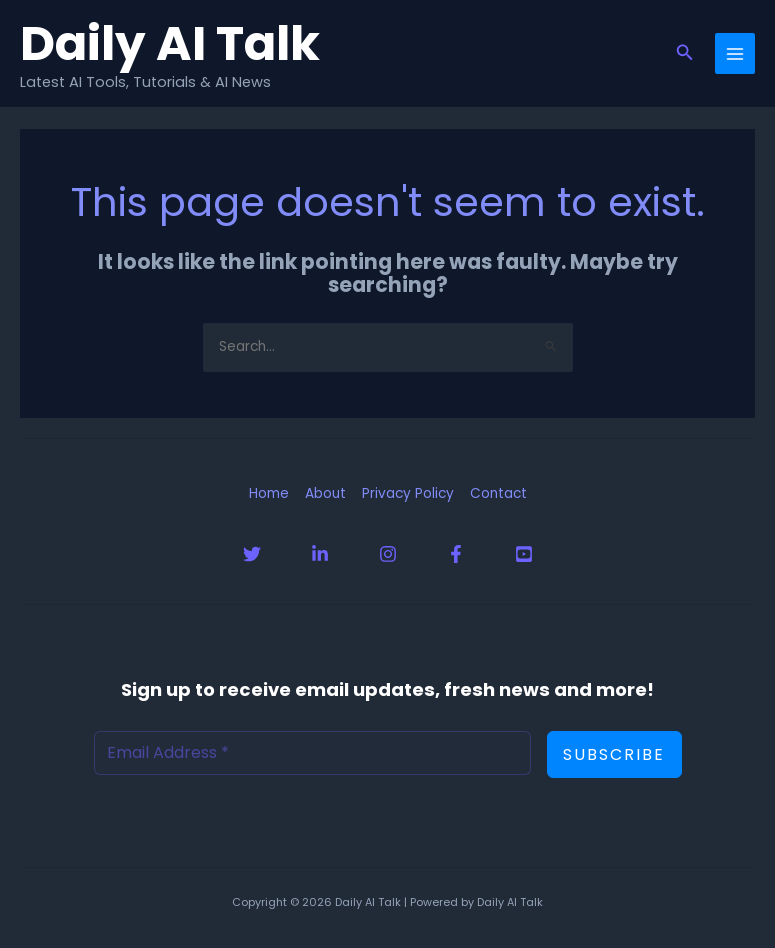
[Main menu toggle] (735, 53)
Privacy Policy (408, 493)
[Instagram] (388, 554)
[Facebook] (456, 554)
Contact (498, 493)
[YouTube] (524, 554)
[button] (685, 54)
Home (269, 493)
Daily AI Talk (170, 43)
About (325, 493)
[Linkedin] (320, 554)
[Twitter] (252, 554)
